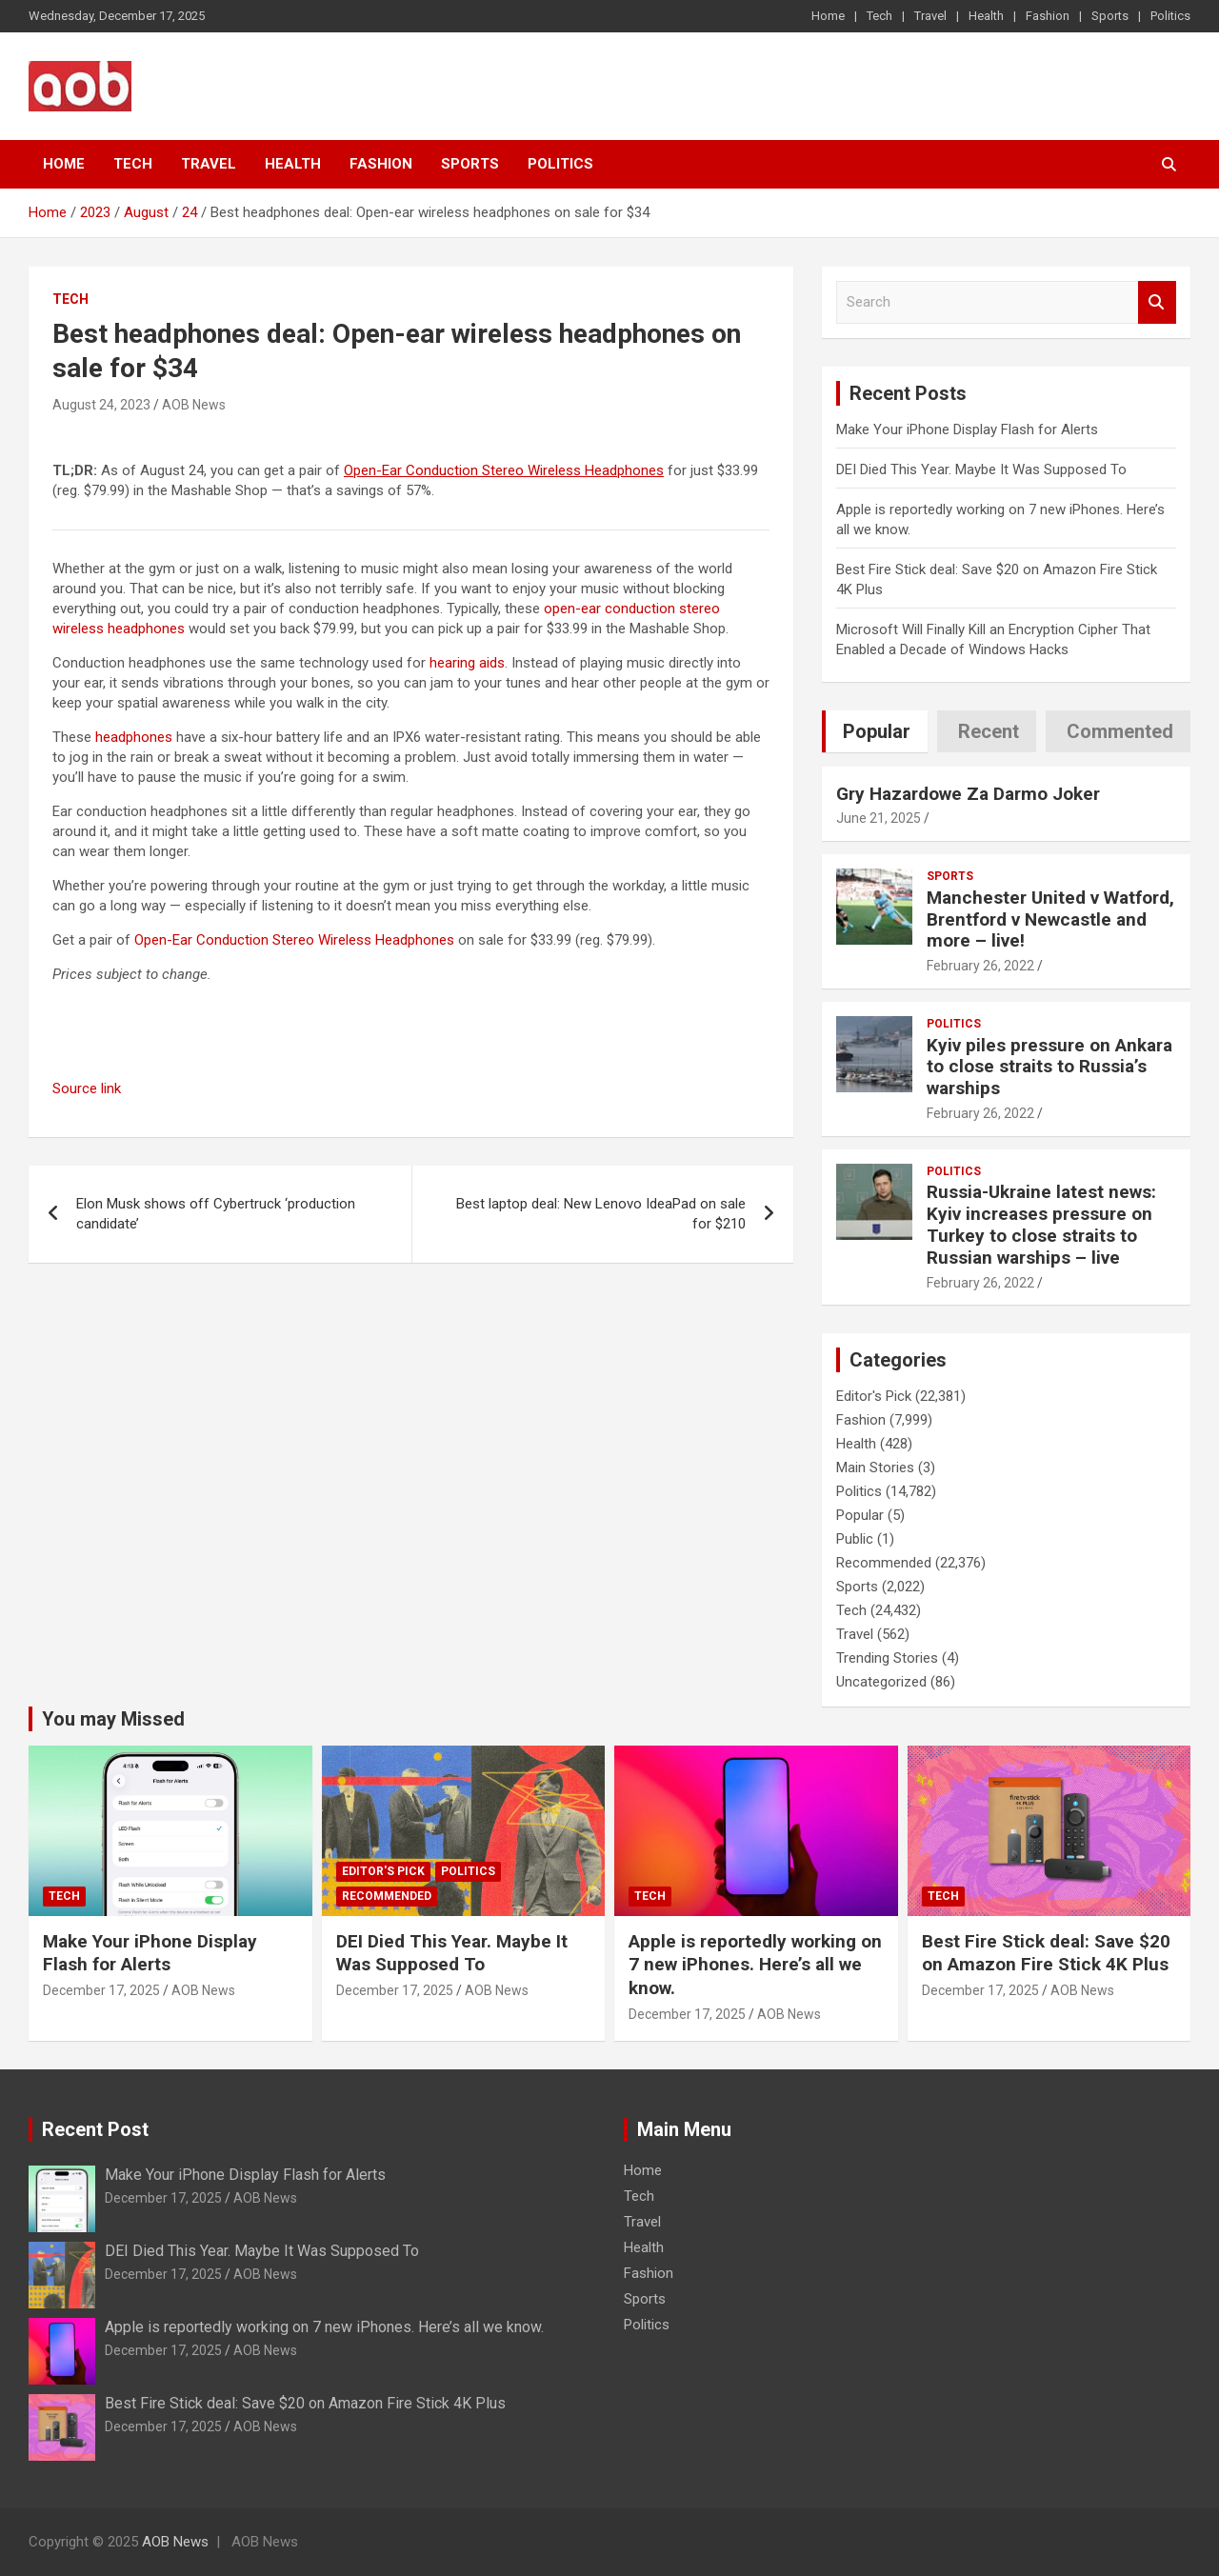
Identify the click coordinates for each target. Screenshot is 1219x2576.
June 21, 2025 (878, 818)
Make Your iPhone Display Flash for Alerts (967, 429)
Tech (879, 16)
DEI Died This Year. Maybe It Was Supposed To (981, 469)
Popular (860, 1515)
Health (986, 16)
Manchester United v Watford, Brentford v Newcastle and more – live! (1050, 919)
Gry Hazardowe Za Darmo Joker (968, 794)
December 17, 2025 (101, 1990)
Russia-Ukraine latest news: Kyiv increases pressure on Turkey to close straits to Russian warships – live (1041, 1224)
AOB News (194, 404)
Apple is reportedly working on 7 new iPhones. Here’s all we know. (755, 1964)
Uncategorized (881, 1681)
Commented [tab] (1120, 731)
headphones (133, 737)
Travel (930, 16)
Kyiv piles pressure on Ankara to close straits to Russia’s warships (1049, 1067)
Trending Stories (887, 1658)
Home (828, 16)
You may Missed (113, 1718)
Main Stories (875, 1467)
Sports (1110, 16)
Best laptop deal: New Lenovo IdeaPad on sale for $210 (601, 1213)
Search (1157, 302)
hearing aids (467, 662)
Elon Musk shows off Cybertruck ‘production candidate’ (215, 1213)
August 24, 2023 (101, 404)
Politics (1170, 16)
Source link (86, 1088)
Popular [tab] (876, 731)
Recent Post (95, 2129)
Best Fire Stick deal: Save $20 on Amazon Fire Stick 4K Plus (1046, 1953)
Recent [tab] (988, 731)
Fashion (1047, 16)
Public (854, 1539)
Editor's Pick (873, 1396)
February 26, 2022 (980, 965)
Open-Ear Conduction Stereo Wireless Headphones (294, 940)
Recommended (883, 1562)
